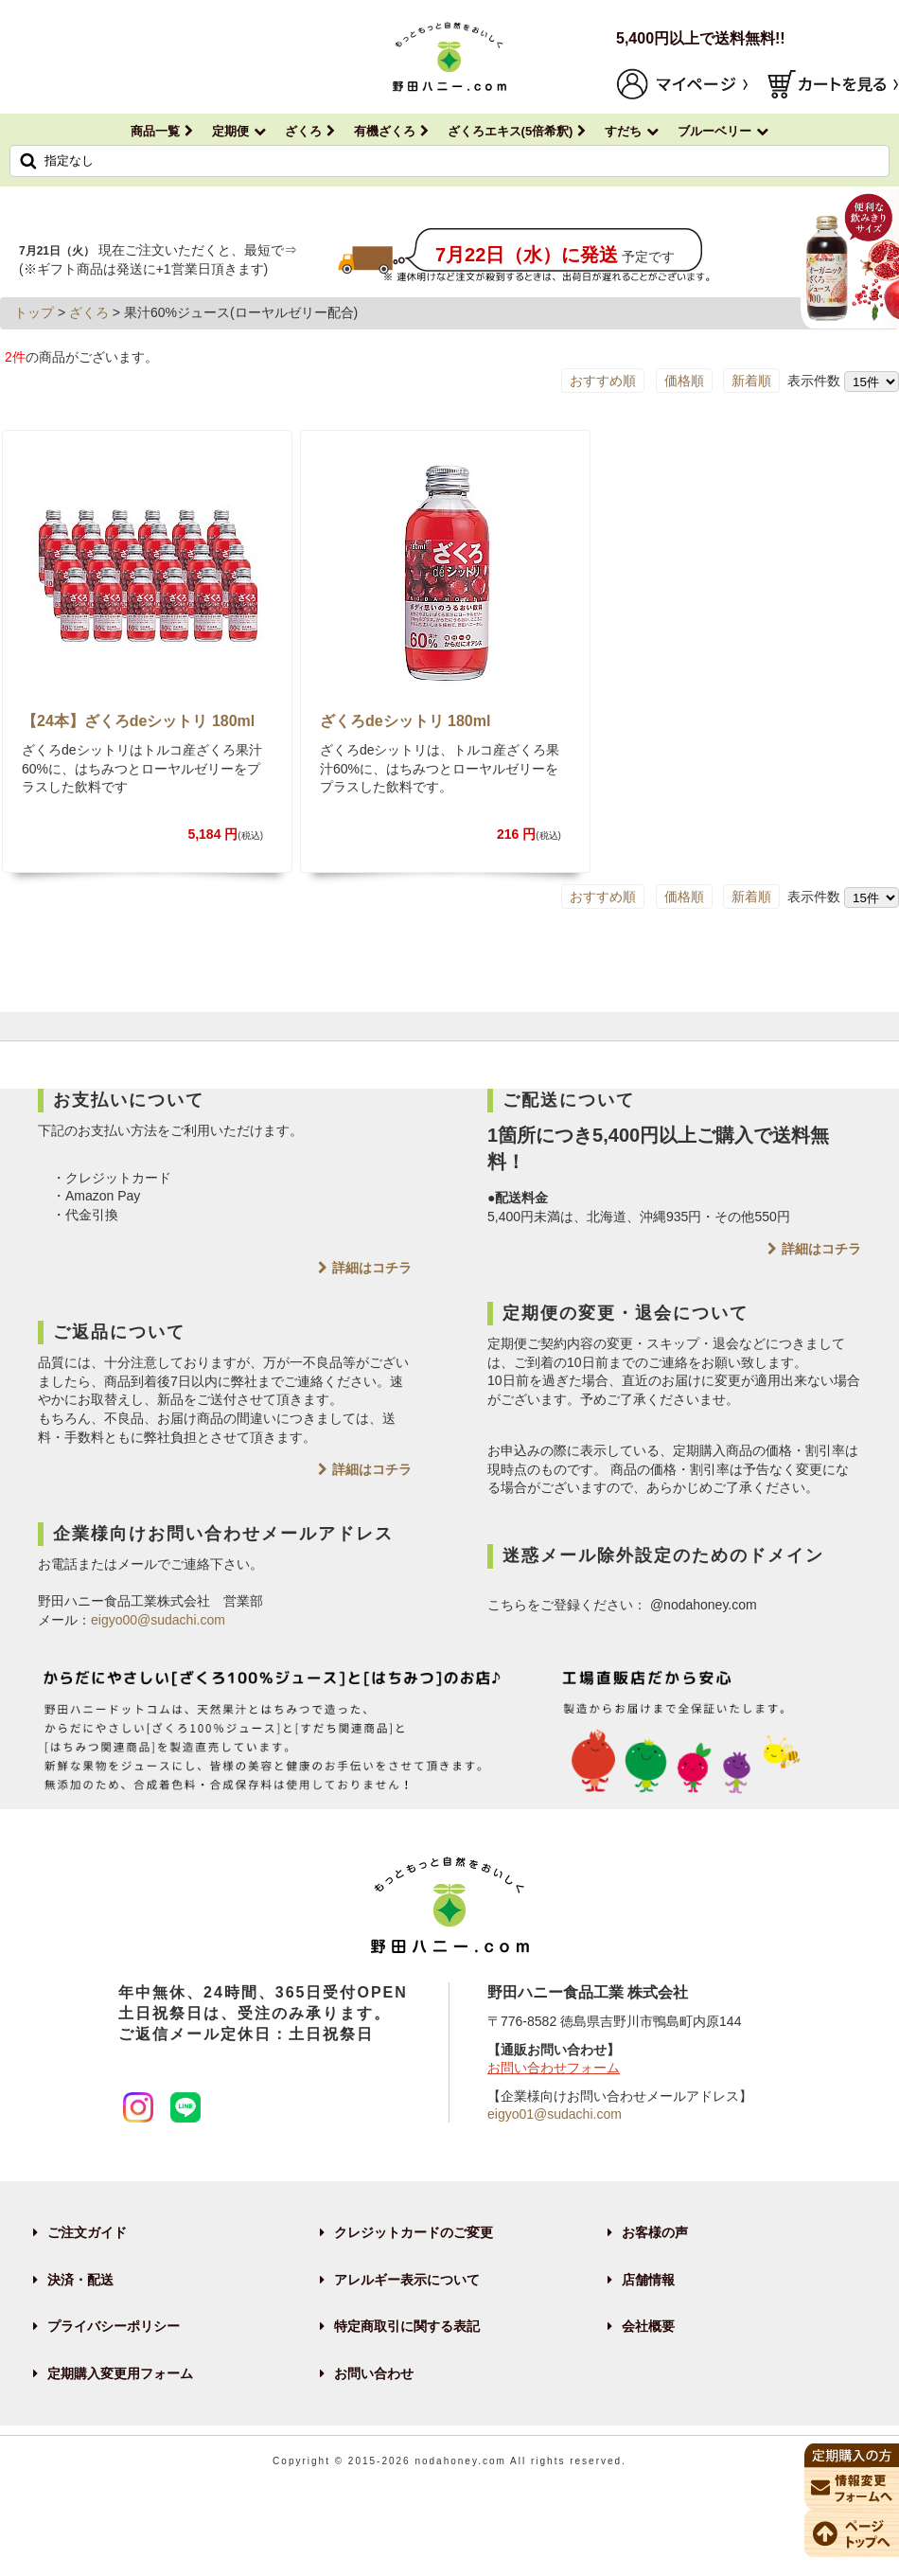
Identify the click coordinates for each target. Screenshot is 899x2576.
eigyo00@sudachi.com (158, 1619)
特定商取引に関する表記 (407, 2326)
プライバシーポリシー (113, 2326)
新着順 (751, 380)
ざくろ (303, 131)
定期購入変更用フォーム (120, 2373)
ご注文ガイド (87, 2232)
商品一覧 (155, 131)
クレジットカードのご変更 (413, 2232)
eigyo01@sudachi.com (554, 2114)
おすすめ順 (603, 380)
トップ (34, 312)
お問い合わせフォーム (553, 2067)
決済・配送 (80, 2279)
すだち (623, 131)
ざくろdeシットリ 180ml (405, 721)
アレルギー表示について (407, 2279)
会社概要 (648, 2326)
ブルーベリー (714, 131)
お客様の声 (655, 2232)
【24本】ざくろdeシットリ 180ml (138, 721)
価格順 (684, 380)
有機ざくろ (384, 131)
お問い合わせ (374, 2373)
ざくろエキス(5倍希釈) (510, 131)
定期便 (230, 131)
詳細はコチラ (372, 1267)
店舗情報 (648, 2279)
